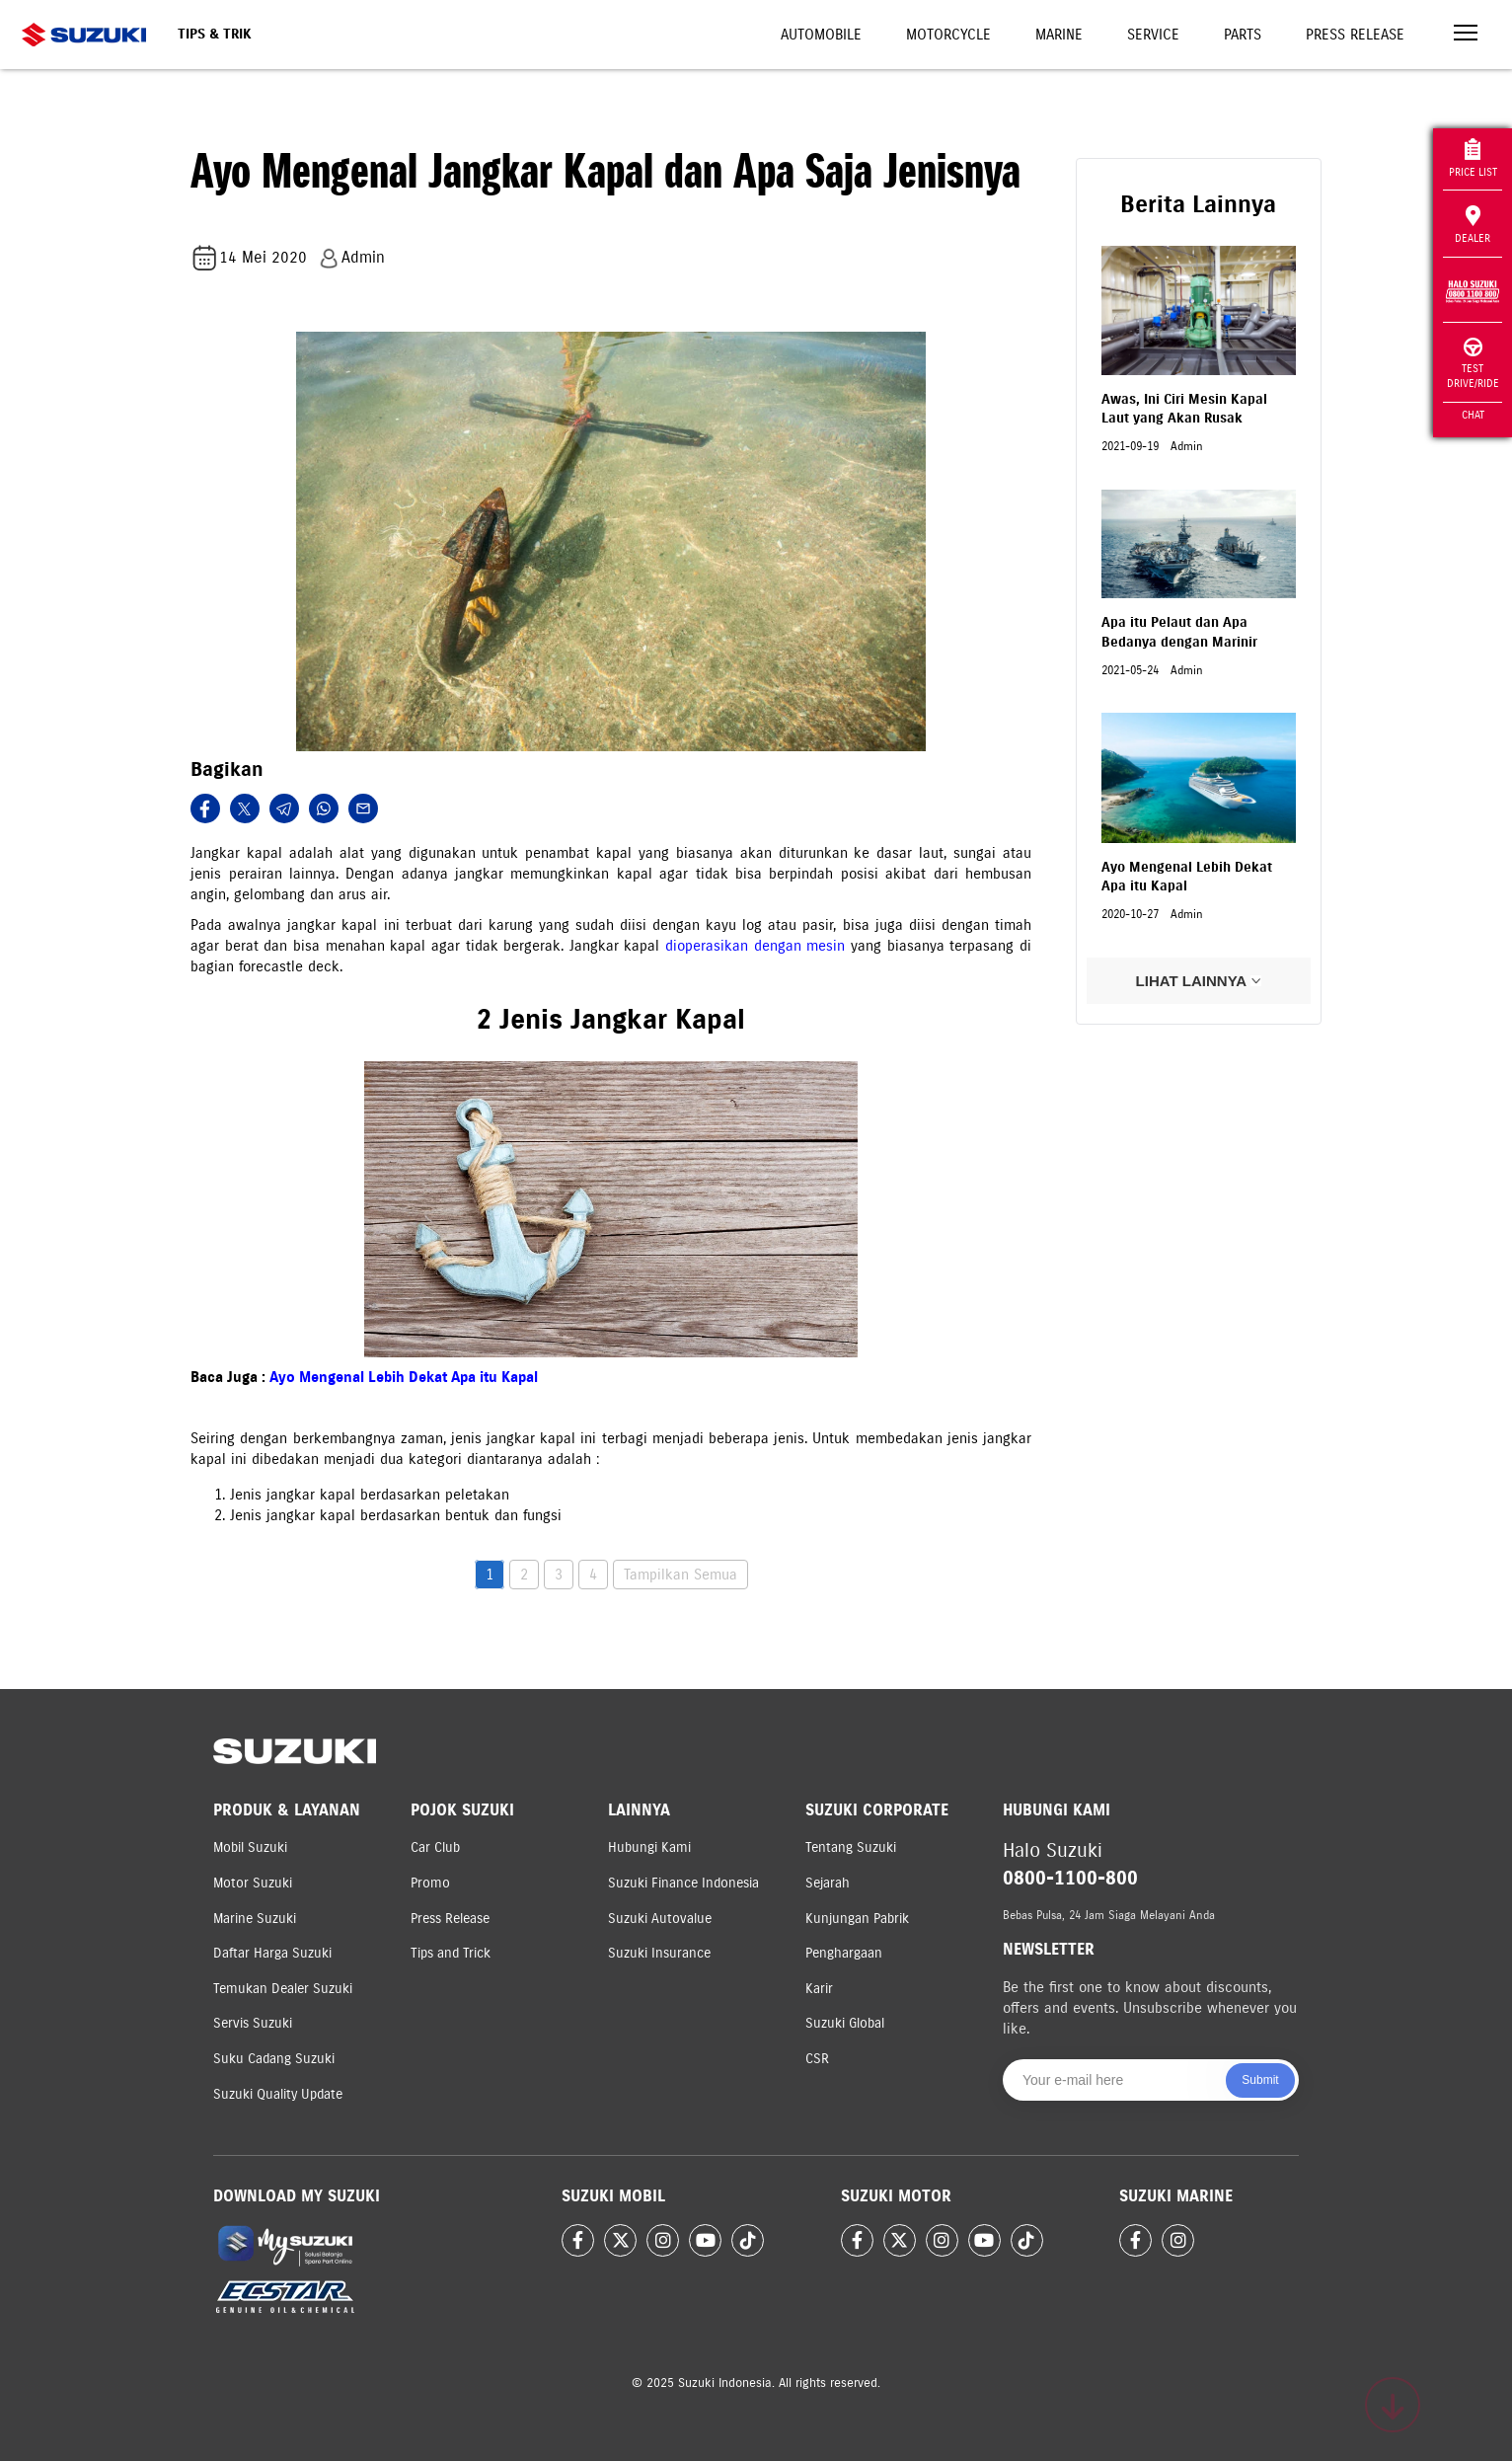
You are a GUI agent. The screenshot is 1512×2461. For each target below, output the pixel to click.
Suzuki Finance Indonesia (683, 1883)
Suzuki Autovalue (660, 1918)
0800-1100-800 (1070, 1878)
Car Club (435, 1847)
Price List (1473, 158)
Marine (1059, 34)
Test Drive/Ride (1473, 364)
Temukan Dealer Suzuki (282, 1988)
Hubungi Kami (649, 1847)
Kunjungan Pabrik (857, 1918)
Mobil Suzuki (250, 1847)
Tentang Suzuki (850, 1847)
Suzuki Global (844, 2023)
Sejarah (827, 1883)
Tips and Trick (451, 1953)
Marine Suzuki (254, 1918)
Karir (819, 1988)
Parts (1242, 34)
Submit (1260, 2080)
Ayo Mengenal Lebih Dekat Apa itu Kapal (403, 1377)
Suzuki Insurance (659, 1953)
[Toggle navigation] (1465, 35)
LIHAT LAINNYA (1198, 980)
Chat (1473, 415)
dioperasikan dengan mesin (755, 946)
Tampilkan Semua (680, 1574)
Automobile (821, 34)
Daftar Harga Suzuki (272, 1953)
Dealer (1472, 225)
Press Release (1355, 34)
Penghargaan (843, 1953)
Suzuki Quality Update (277, 2094)
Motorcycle (948, 34)
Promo (430, 1883)
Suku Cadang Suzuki (274, 2058)
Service (1153, 34)
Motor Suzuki (252, 1883)
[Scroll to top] (1392, 2404)
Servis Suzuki (252, 2023)
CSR (817, 2058)
